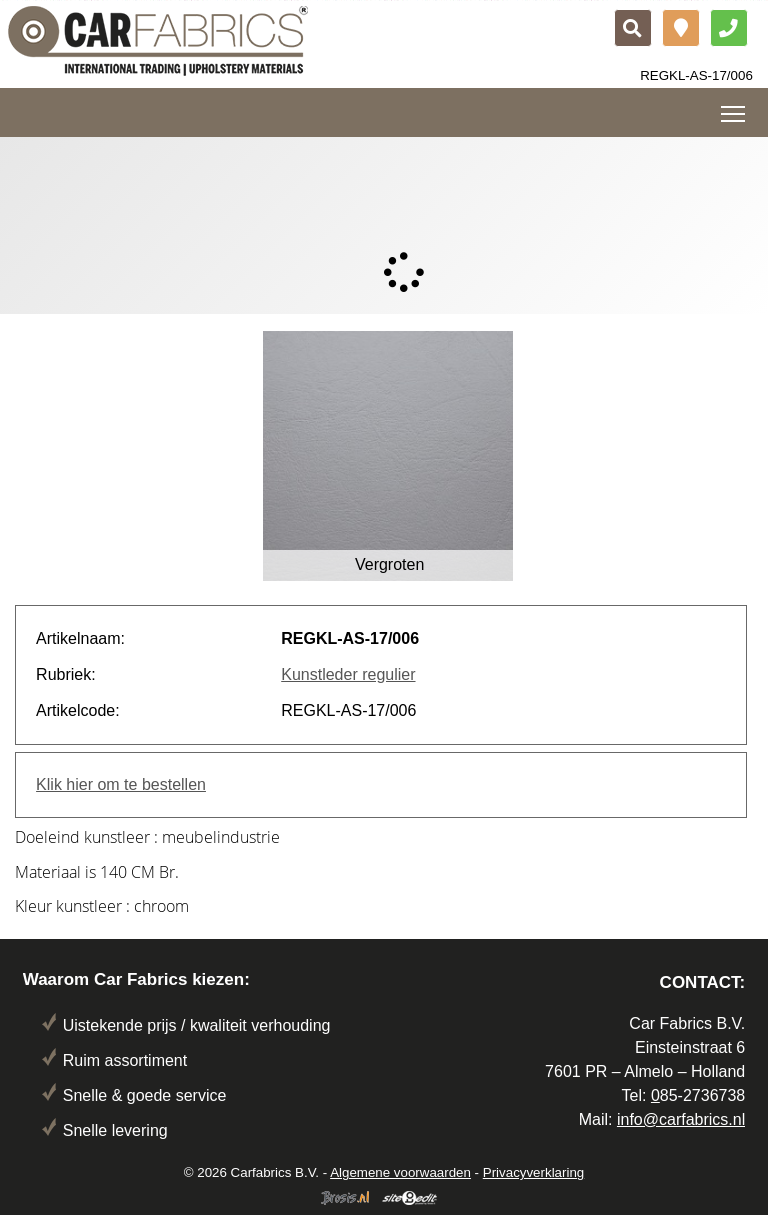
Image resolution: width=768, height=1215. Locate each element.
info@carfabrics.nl (681, 1119)
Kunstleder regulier (348, 674)
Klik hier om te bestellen (121, 784)
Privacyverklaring (533, 1172)
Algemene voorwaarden (400, 1172)
